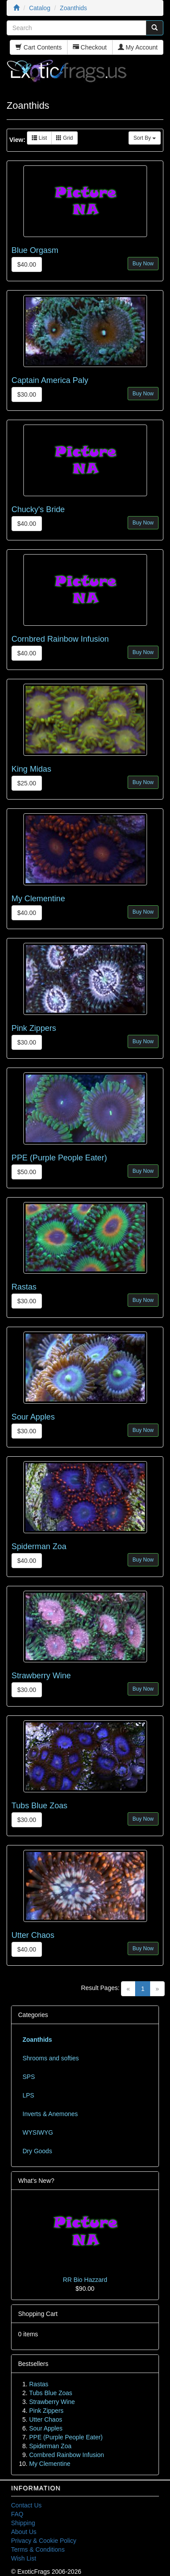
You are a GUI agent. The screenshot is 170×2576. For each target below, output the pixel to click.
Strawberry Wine (41, 1675)
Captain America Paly (49, 380)
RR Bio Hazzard (85, 2279)
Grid (64, 138)
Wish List (23, 2558)
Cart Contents (38, 47)
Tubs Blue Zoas (39, 1805)
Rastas (24, 1286)
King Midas (31, 769)
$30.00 (26, 394)
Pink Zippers (33, 1028)
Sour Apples (33, 1416)
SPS (29, 2076)
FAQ (17, 2514)
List (39, 138)
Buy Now (143, 263)
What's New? (36, 2180)
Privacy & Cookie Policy (43, 2540)
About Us (24, 2531)
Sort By (144, 138)
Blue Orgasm (34, 250)
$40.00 (26, 264)
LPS (28, 2095)
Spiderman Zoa (38, 1546)
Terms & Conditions (37, 2549)
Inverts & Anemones (50, 2113)
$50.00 (26, 1171)
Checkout (90, 47)
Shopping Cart (38, 2313)
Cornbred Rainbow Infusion (60, 639)
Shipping (23, 2522)
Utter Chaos (32, 1935)
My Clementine (38, 898)
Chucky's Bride (38, 509)
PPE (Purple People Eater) (59, 1157)
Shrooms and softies (51, 2058)
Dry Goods (37, 2151)
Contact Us (26, 2505)
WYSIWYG (38, 2132)
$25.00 (26, 783)
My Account (138, 47)
